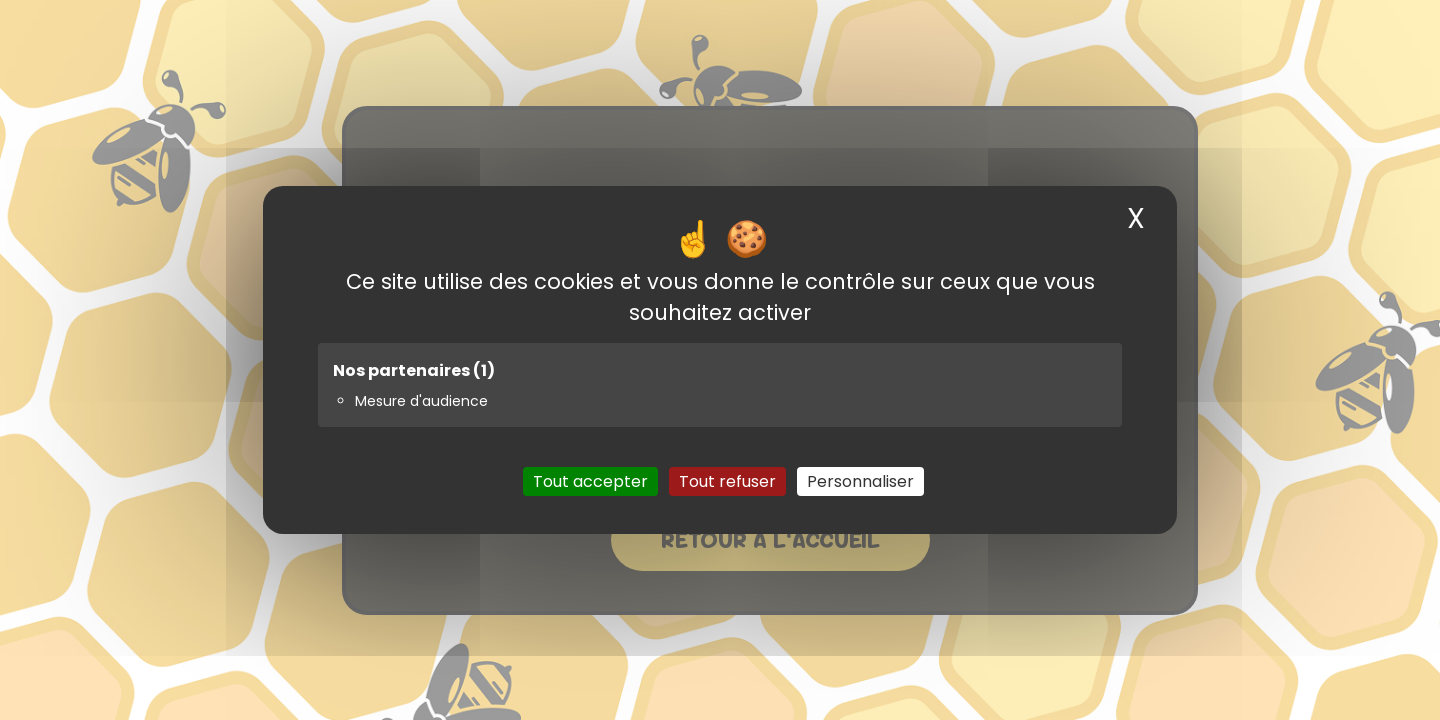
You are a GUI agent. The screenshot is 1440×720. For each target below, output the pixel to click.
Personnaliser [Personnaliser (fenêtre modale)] (860, 481)
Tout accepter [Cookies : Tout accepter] (590, 481)
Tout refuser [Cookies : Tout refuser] (727, 481)
